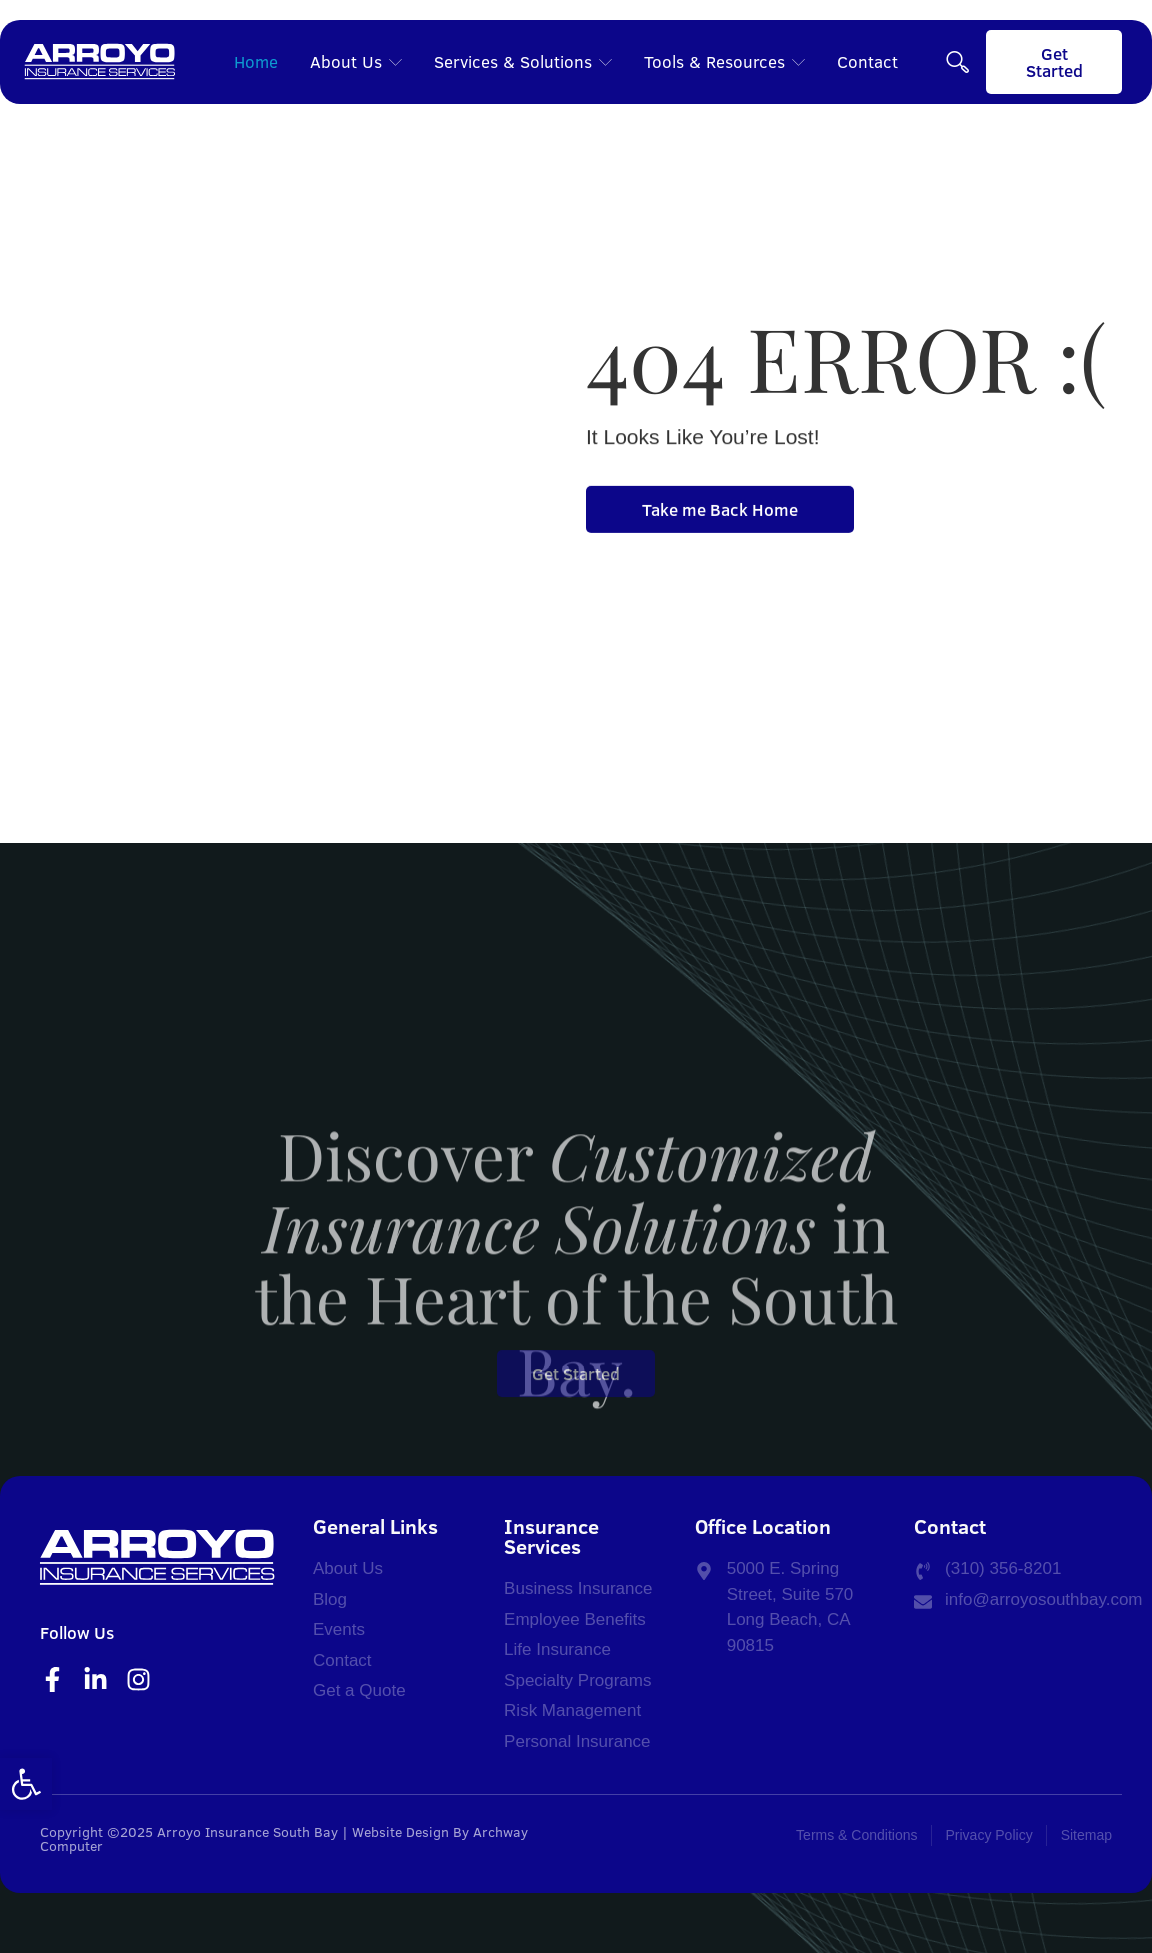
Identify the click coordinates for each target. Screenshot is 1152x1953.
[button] (26, 1784)
